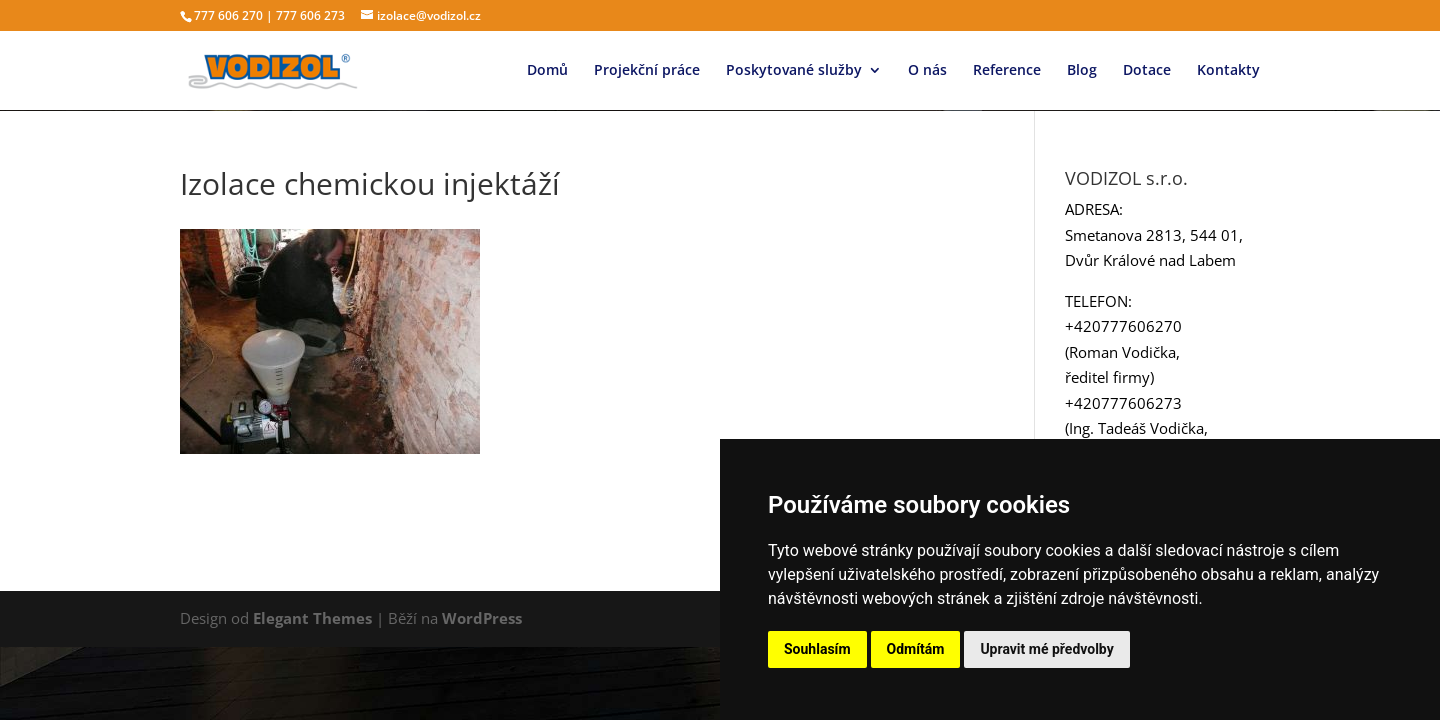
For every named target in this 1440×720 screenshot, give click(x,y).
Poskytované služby (794, 71)
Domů (547, 71)
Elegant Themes (312, 618)
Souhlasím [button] (817, 649)
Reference (1007, 71)
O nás (927, 71)
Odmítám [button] (916, 649)
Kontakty (1228, 71)
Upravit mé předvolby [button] (1046, 649)
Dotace (1147, 71)
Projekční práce (647, 71)
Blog (1082, 71)
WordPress (482, 618)
